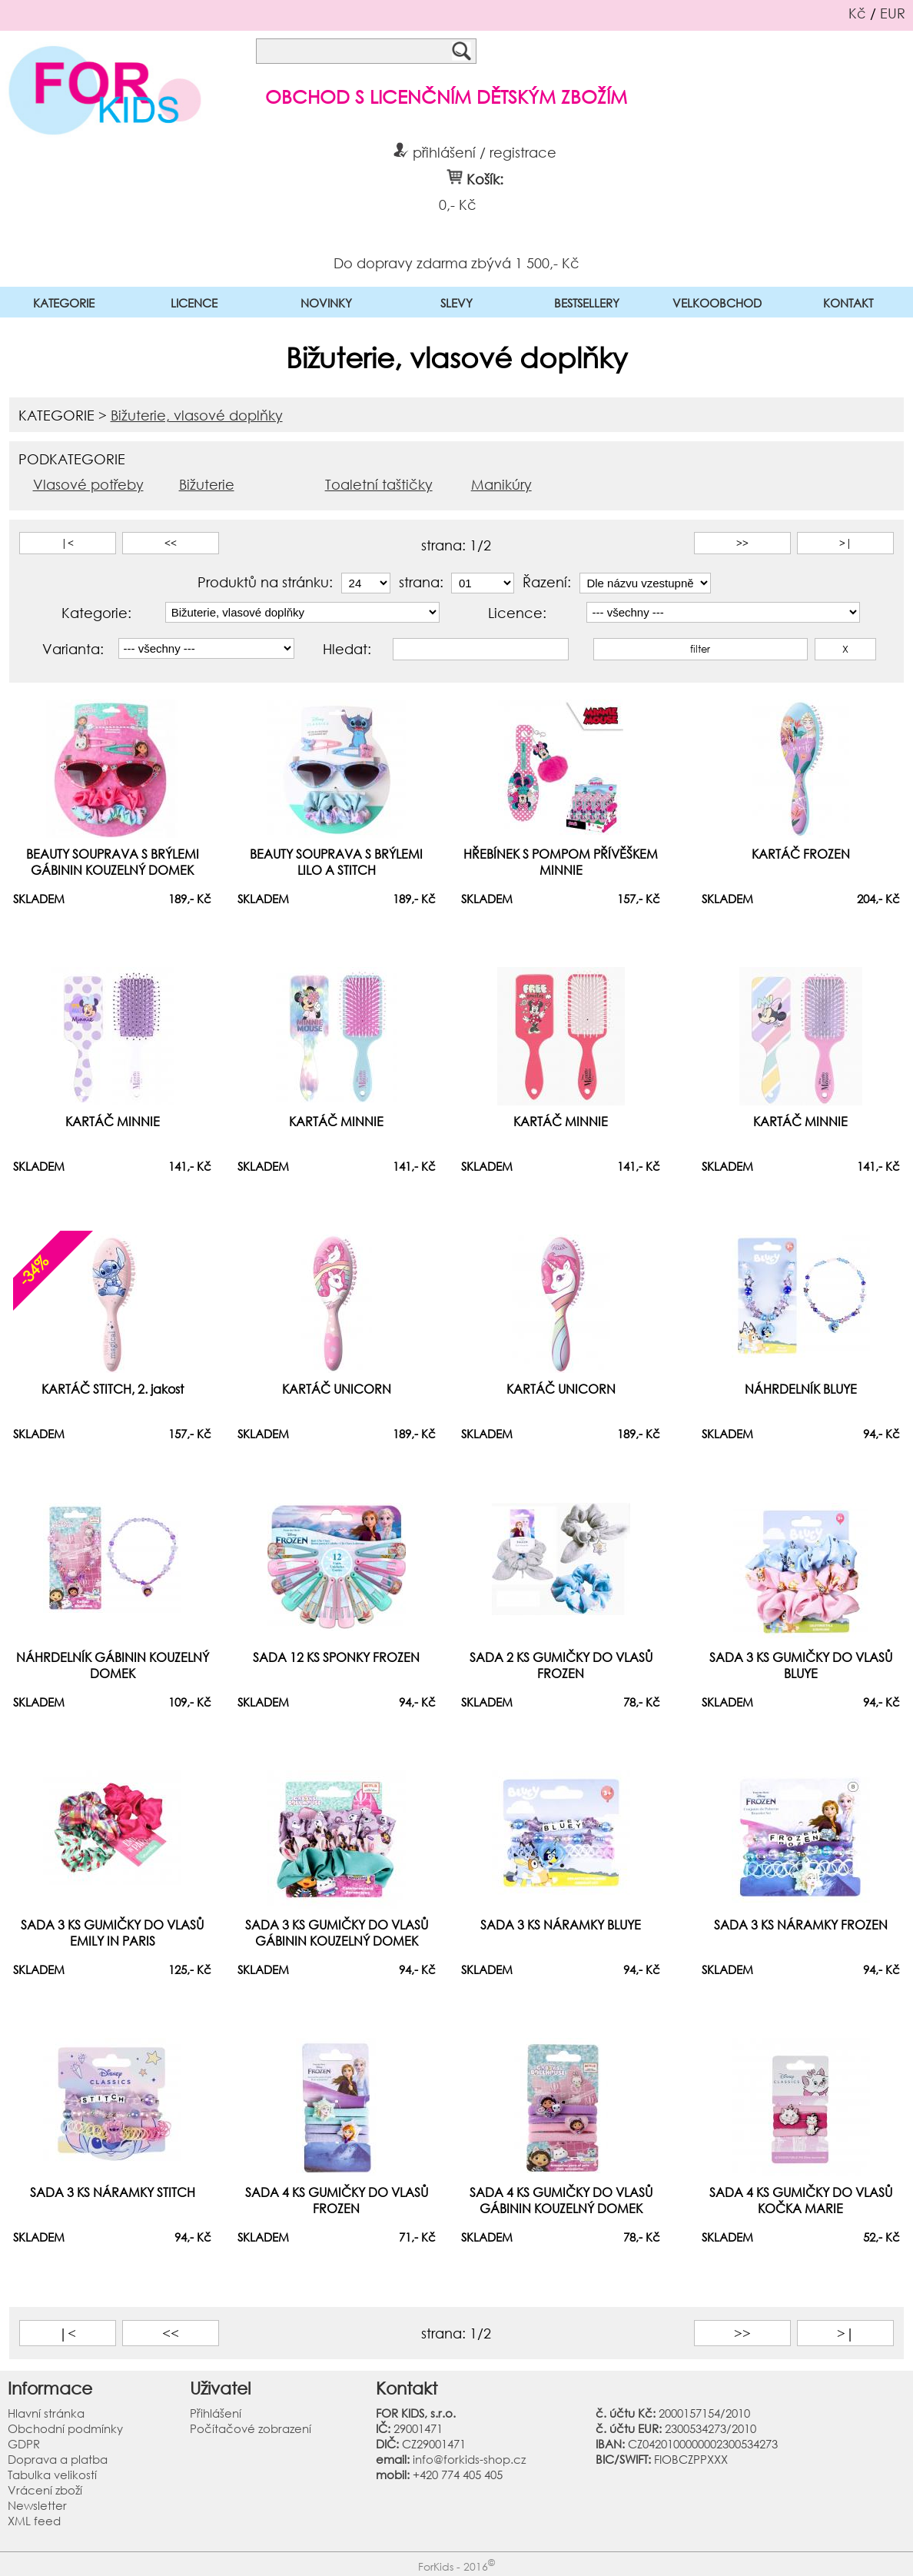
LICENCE (194, 303)
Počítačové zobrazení (250, 2428)
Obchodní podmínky (65, 2428)
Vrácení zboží (45, 2490)
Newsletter (37, 2505)
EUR (892, 13)
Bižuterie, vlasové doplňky (197, 415)
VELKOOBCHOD (717, 303)
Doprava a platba (58, 2459)
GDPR (24, 2443)
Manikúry (501, 484)
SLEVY (456, 303)
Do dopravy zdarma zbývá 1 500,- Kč (456, 262)
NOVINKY (326, 303)
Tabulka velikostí (52, 2474)
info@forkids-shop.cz (469, 2459)
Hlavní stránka (46, 2413)
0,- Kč (457, 204)
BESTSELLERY (586, 303)
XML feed (34, 2520)
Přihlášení (215, 2413)
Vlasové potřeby (88, 484)
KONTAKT (848, 303)
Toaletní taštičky (379, 484)
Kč (857, 13)
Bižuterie (206, 484)
